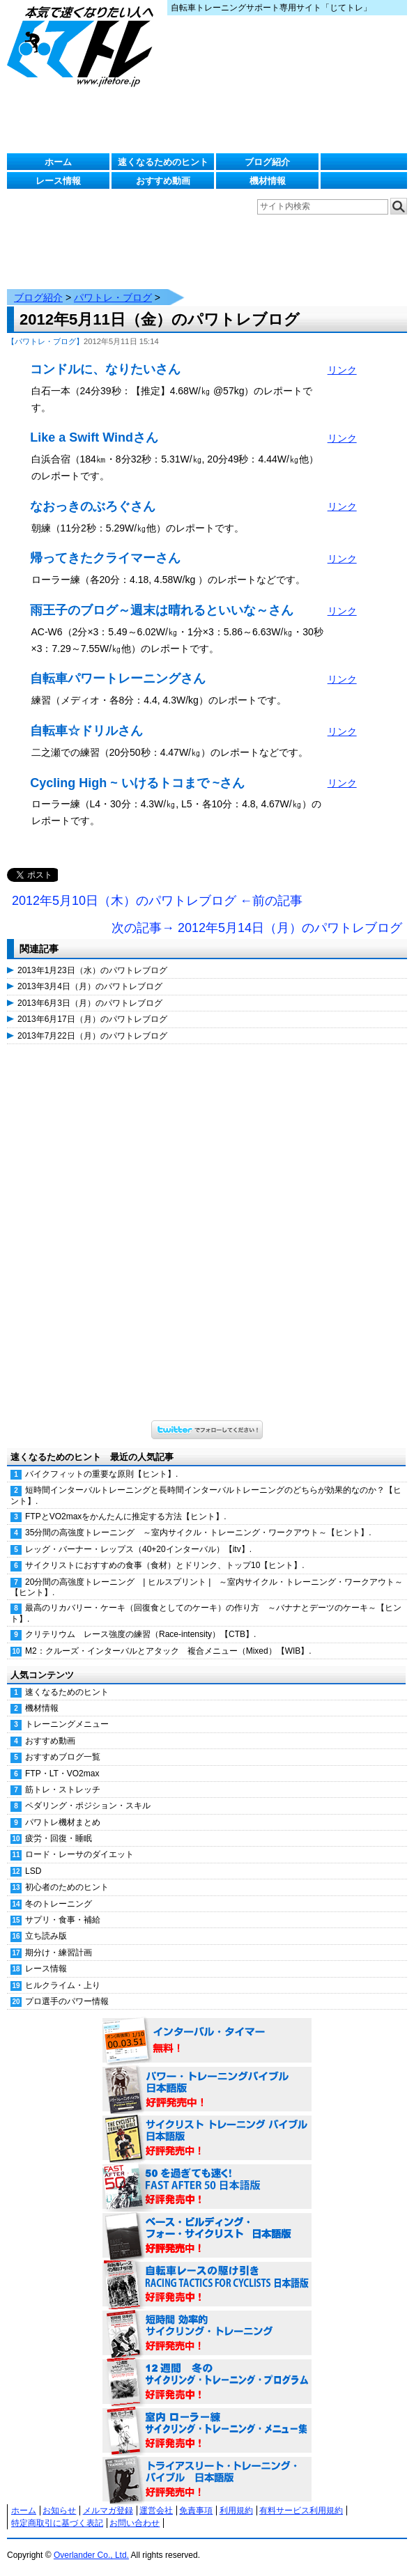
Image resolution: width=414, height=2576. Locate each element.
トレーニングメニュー (67, 1724)
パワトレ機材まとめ (62, 1822)
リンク (342, 369)
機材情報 (268, 181)
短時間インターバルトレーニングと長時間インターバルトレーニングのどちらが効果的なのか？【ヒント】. (205, 1495)
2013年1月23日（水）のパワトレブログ (92, 970)
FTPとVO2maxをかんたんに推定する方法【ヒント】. (126, 1516)
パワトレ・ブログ (113, 297)
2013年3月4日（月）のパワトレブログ (89, 986)
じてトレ (83, 45)
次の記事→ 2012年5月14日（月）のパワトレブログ (257, 928)
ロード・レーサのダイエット (79, 1854)
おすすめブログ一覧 (62, 1757)
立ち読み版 (46, 1936)
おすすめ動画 (163, 181)
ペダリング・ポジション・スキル (88, 1805)
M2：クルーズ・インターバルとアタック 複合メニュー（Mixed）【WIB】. (168, 1651)
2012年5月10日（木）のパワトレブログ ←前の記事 (157, 901)
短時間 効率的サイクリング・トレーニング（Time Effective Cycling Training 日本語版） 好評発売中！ (207, 2333)
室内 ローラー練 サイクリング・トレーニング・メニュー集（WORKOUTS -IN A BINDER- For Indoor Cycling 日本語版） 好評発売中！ (207, 2431)
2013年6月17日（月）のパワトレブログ (92, 1019)
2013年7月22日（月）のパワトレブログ (92, 1036)
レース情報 (58, 181)
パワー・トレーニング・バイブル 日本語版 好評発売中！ (207, 2089)
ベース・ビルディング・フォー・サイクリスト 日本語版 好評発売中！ (207, 2236)
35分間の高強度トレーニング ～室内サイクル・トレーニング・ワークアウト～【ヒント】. (198, 1532)
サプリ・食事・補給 (62, 1920)
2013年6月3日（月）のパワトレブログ (89, 1003)
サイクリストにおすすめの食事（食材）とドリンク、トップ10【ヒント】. (165, 1565)
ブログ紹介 (267, 162)
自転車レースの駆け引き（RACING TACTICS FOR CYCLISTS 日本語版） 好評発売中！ (207, 2284)
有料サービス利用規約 (301, 2510)
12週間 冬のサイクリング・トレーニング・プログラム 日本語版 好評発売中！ (207, 2382)
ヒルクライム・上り (62, 1985)
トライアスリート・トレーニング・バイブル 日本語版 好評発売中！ (207, 2479)
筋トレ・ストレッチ (62, 1789)
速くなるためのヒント (163, 162)
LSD (33, 1871)
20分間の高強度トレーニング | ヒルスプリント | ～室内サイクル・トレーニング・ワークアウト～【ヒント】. (206, 1587)
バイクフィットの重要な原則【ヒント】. (101, 1474)
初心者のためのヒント (67, 1887)
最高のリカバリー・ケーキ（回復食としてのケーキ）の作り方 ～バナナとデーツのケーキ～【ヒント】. (205, 1613)
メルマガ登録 (108, 2510)
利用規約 (236, 2510)
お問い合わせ (134, 2523)
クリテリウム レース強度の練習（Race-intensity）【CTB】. (140, 1634)
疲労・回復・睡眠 (58, 1838)
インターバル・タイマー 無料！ (207, 2041)
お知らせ (59, 2510)
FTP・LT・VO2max (62, 1773)
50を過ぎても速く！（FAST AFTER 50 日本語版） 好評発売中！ (207, 2187)
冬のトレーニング (58, 1904)
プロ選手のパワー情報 (67, 2001)
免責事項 (196, 2510)
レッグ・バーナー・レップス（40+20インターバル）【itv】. (138, 1549)
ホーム (58, 162)
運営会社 (156, 2510)
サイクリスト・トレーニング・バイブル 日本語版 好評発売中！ (207, 2138)
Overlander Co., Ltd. (91, 2555)
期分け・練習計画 (58, 1952)
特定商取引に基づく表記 (57, 2523)
